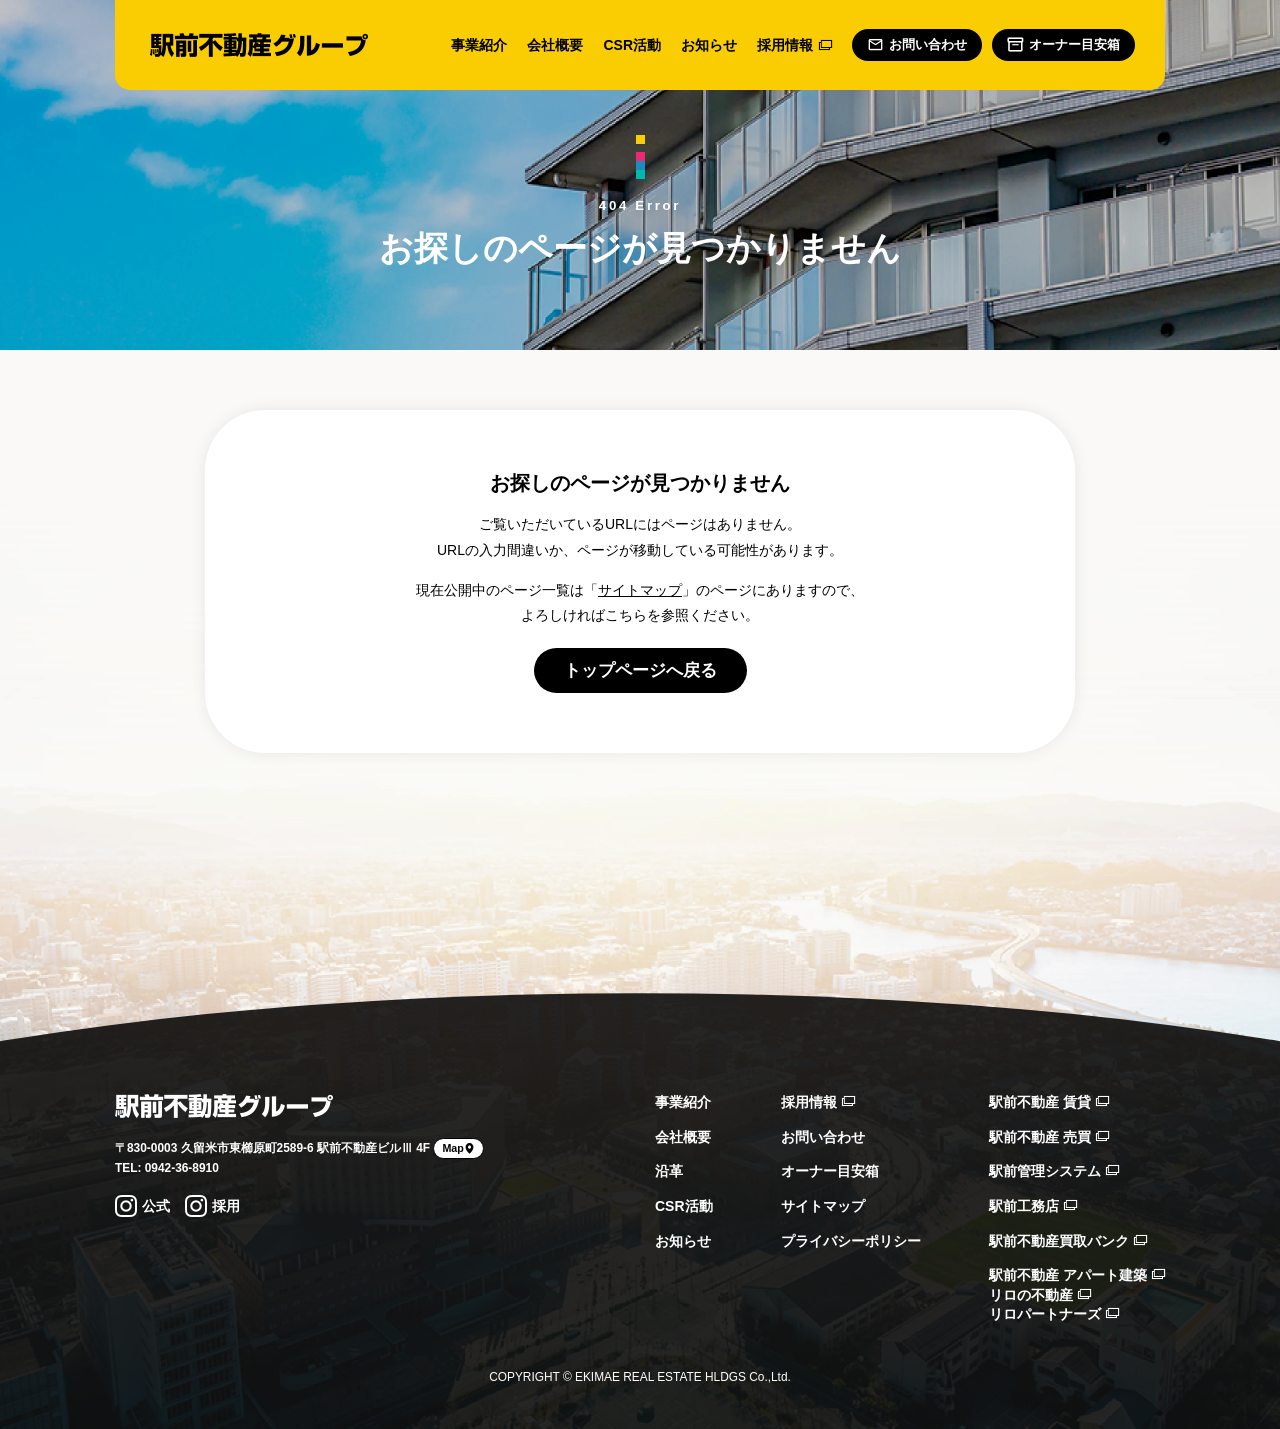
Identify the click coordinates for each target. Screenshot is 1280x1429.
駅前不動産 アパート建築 (1077, 1275)
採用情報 (794, 45)
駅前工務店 (1033, 1206)
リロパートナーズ (1054, 1314)
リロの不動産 (1040, 1295)
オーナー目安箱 (830, 1171)
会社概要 (555, 45)
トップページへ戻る (640, 670)
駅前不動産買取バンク (1068, 1241)
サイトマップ (640, 590)
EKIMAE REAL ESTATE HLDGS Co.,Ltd (681, 1377)
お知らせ (709, 45)
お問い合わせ (823, 1137)
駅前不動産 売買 (1049, 1137)
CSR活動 (632, 45)
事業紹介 (479, 45)
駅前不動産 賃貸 (1049, 1102)
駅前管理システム (1054, 1171)
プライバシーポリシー (851, 1241)
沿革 (669, 1171)
